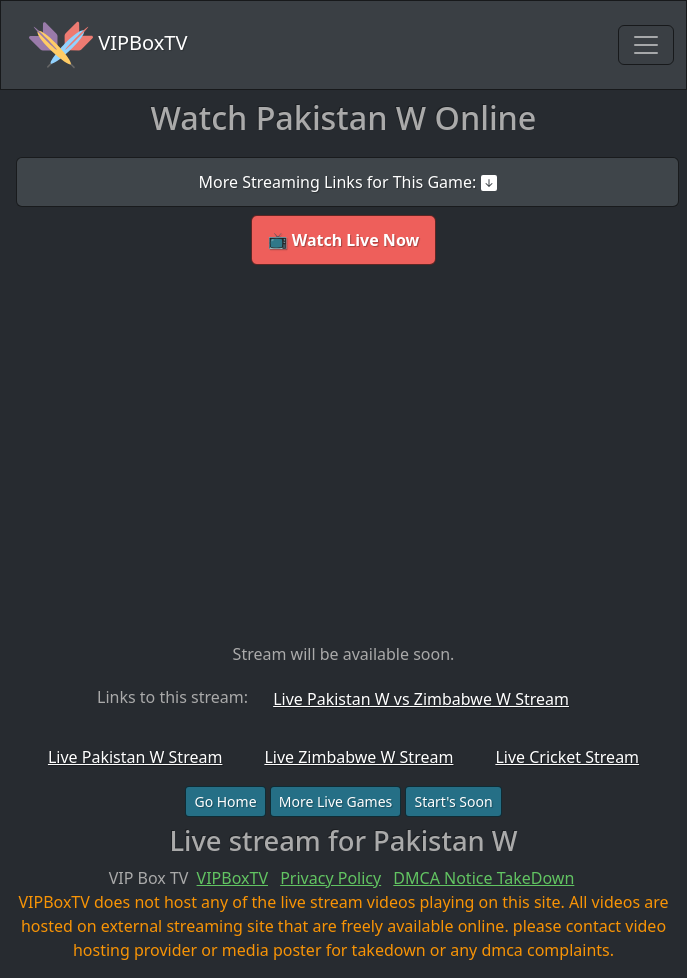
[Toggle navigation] (646, 45)
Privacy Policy (330, 878)
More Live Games (336, 801)
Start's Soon (453, 801)
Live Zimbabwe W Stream (358, 757)
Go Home (225, 801)
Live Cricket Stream (567, 757)
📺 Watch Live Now (344, 240)
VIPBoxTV (108, 45)
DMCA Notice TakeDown (483, 878)
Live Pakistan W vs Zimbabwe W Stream (421, 699)
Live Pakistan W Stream (135, 757)
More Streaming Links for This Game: (347, 182)
